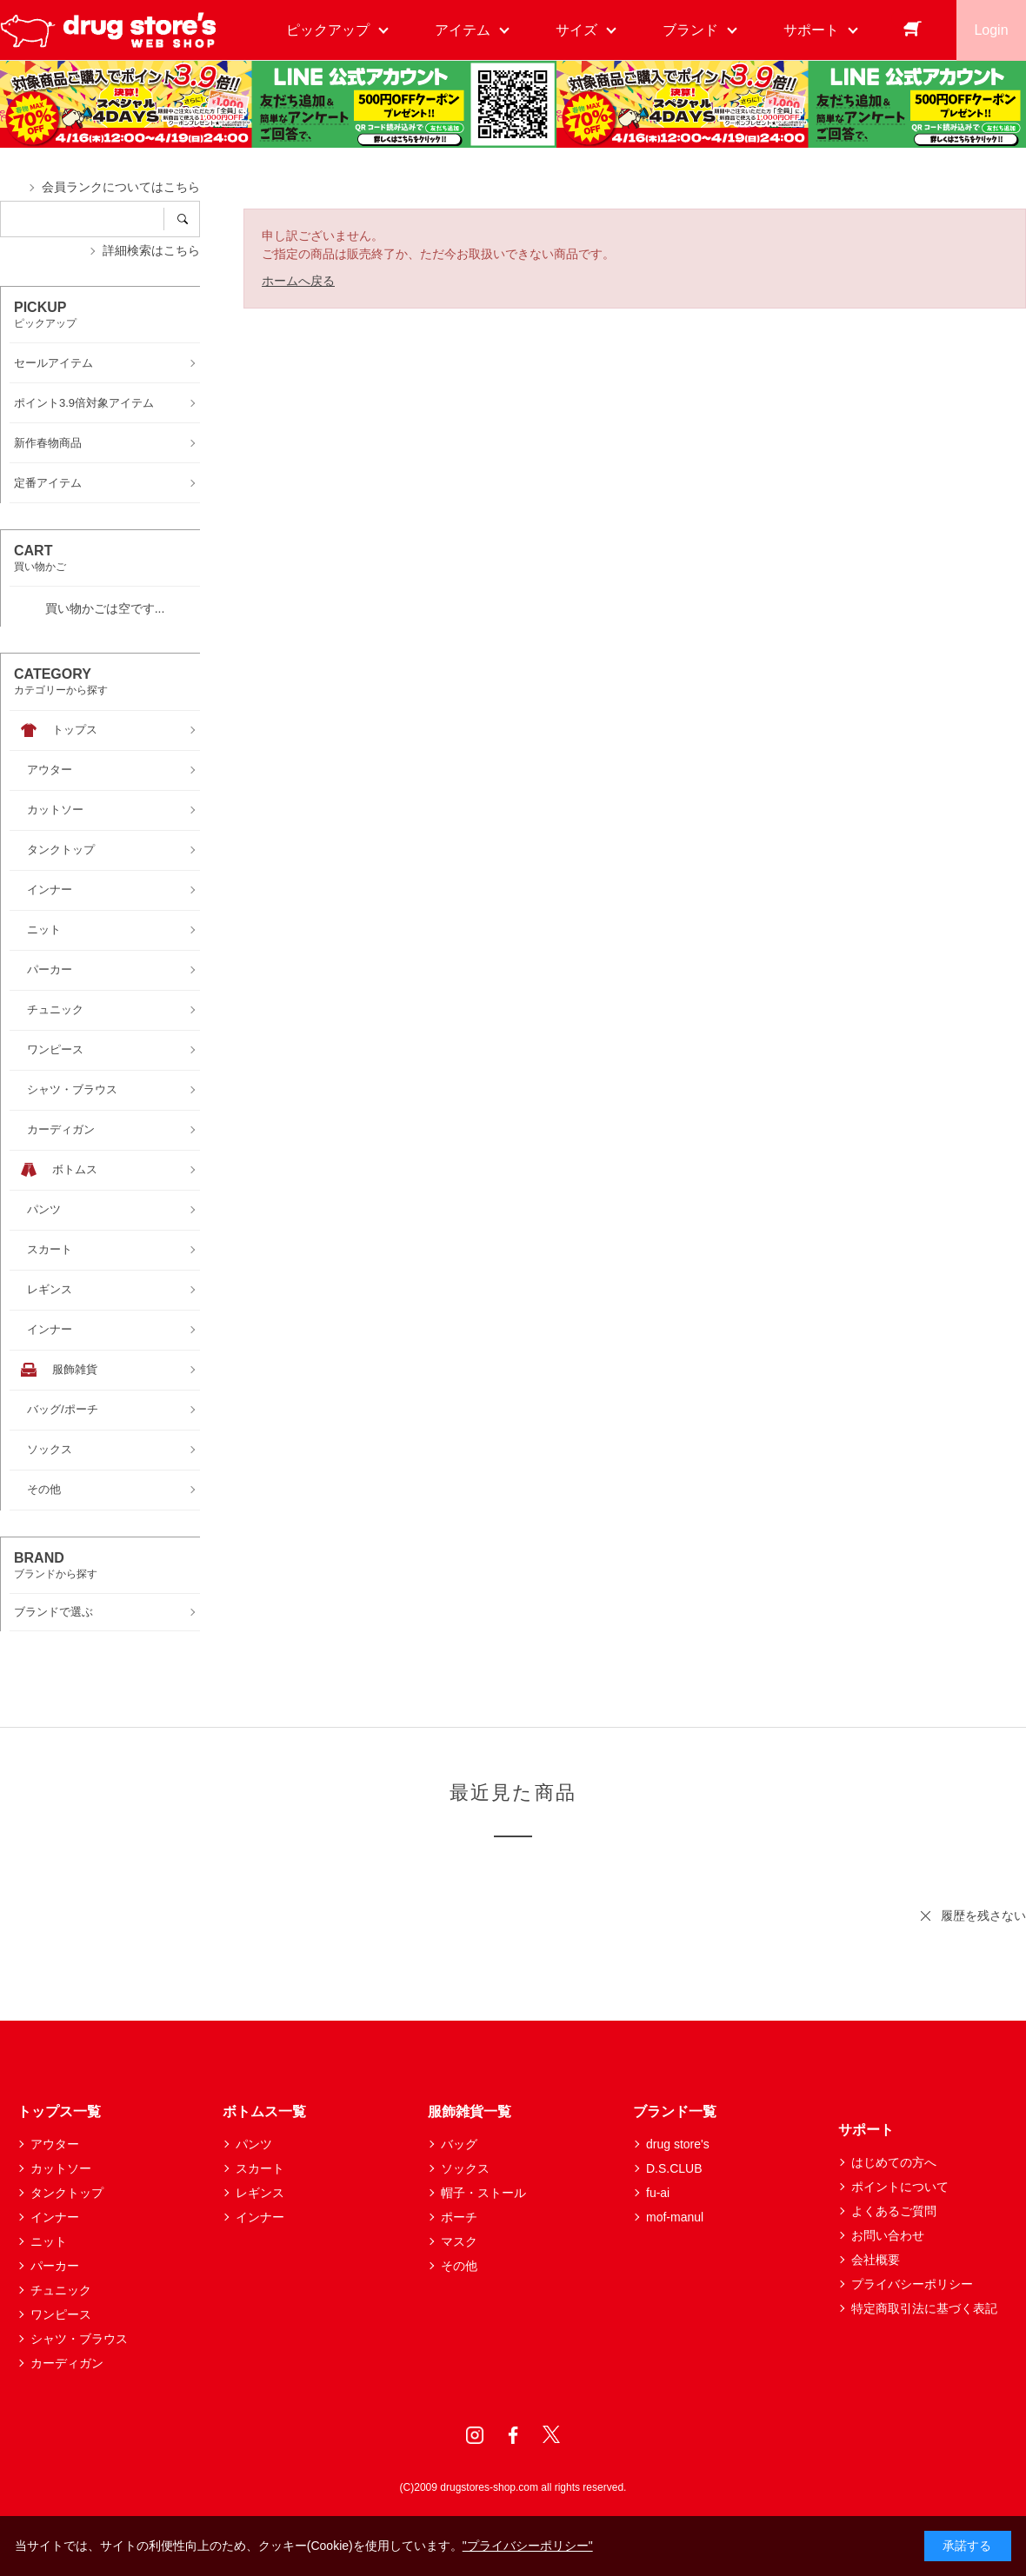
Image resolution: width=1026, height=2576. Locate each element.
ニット (48, 2241)
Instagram (474, 2435)
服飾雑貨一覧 (469, 2111)
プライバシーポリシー (912, 2284)
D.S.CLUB (674, 2168)
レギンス (260, 2193)
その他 (459, 2266)
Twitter (551, 2435)
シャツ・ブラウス (79, 2339)
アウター (54, 2144)
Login (991, 30)
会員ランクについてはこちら (121, 187)
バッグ (459, 2144)
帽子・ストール (483, 2193)
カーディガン (66, 2363)
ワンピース (60, 2314)
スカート (260, 2168)
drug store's (678, 2144)
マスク (459, 2241)
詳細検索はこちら (151, 250)
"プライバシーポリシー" (528, 2546)
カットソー (60, 2168)
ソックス (465, 2168)
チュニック (60, 2290)
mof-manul (674, 2217)
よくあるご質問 (893, 2211)
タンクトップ (66, 2193)
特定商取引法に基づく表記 (924, 2308)
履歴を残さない (983, 1915)
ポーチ (459, 2217)
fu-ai (658, 2193)
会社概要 (875, 2260)
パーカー (54, 2266)
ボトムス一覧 (264, 2111)
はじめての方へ (893, 2162)
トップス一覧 (59, 2111)
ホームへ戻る (298, 281)
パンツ (254, 2144)
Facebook (513, 2435)
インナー (54, 2217)
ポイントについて (900, 2187)
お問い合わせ (887, 2235)
